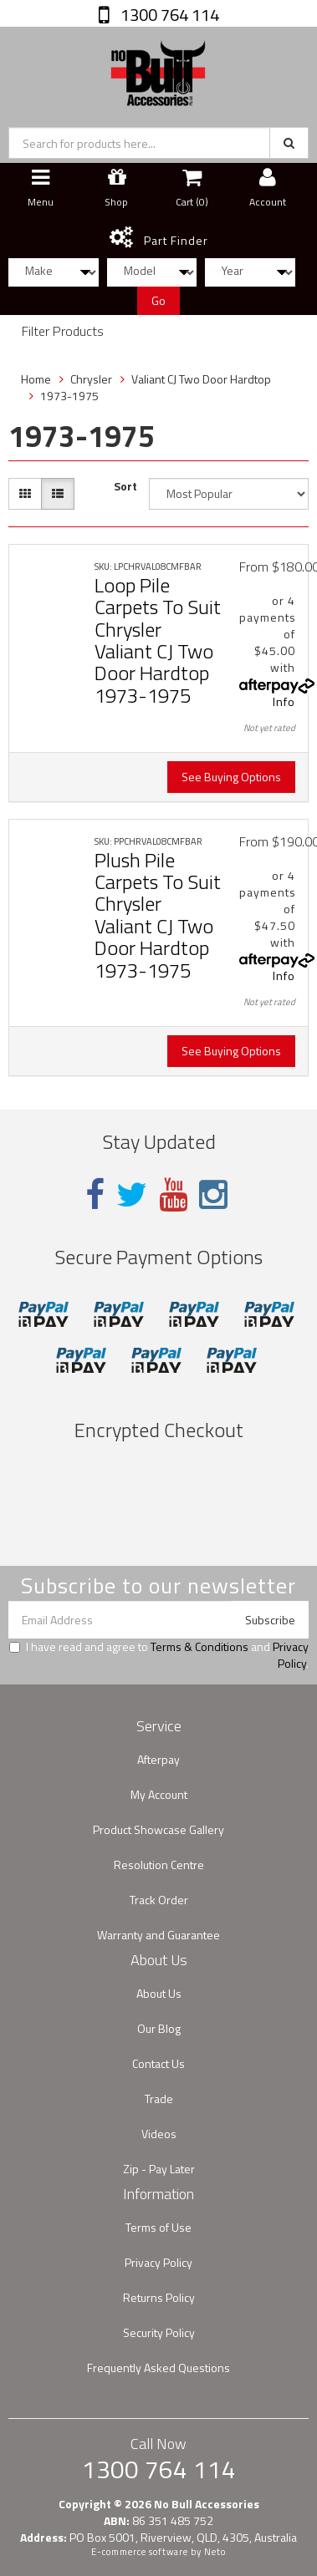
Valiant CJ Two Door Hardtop (201, 379)
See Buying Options (231, 776)
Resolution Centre (159, 1864)
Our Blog (159, 2028)
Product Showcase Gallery (158, 1829)
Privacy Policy (291, 1655)
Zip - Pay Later (159, 2168)
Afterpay (158, 1759)
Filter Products (63, 331)
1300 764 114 (168, 15)
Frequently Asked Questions (158, 2367)
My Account (158, 1794)
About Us (159, 1993)
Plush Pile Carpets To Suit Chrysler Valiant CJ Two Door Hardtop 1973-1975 (158, 915)
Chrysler (91, 379)
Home (36, 379)
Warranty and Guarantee (158, 1934)
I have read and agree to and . (159, 1655)
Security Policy (159, 2332)
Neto (215, 2551)
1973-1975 (69, 395)
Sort (125, 486)
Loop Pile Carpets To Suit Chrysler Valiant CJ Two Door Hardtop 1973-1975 (158, 640)
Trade (159, 2098)
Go (158, 300)
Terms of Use (158, 2227)
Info (284, 701)
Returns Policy (159, 2297)
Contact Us (158, 2063)
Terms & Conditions (199, 1646)
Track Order (159, 1899)
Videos (158, 2133)
